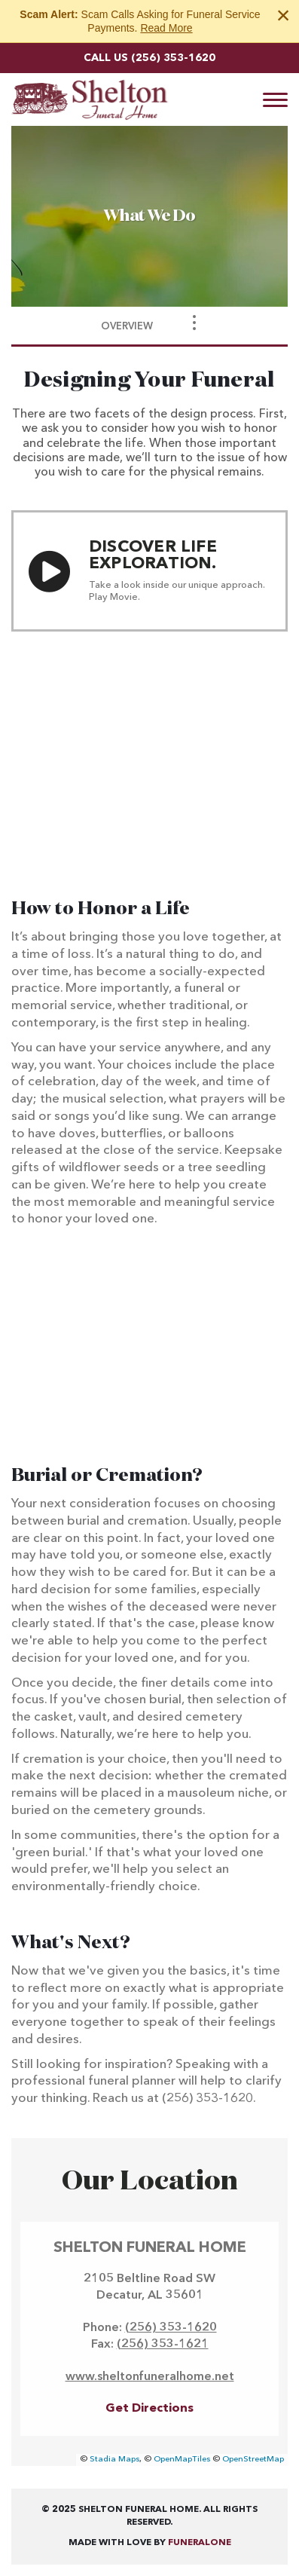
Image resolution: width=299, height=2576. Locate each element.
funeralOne (199, 2542)
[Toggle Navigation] (194, 322)
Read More (166, 28)
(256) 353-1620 (173, 58)
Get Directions (149, 2409)
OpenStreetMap (253, 2459)
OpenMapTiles (182, 2459)
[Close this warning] (283, 15)
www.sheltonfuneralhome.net (150, 2377)
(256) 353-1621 (163, 2345)
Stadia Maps (114, 2459)
